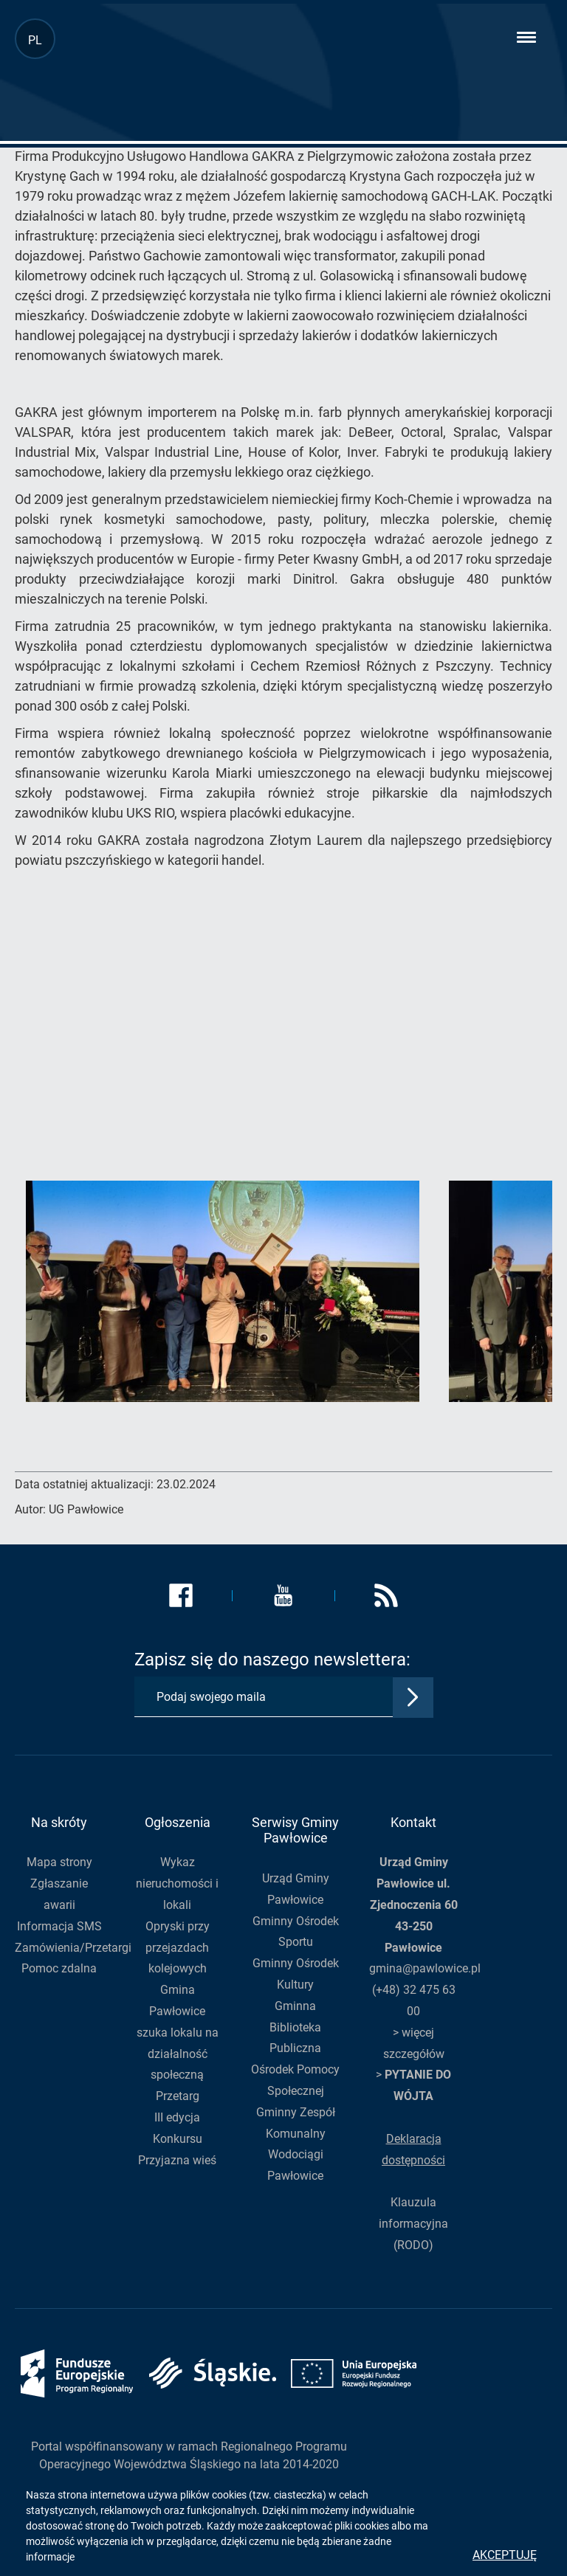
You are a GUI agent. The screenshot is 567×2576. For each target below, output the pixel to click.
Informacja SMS (59, 1926)
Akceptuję (504, 2555)
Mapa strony (59, 1862)
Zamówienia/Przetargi (73, 1948)
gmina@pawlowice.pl (425, 1968)
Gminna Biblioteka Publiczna (295, 2027)
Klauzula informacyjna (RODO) (413, 2223)
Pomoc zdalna (59, 1968)
